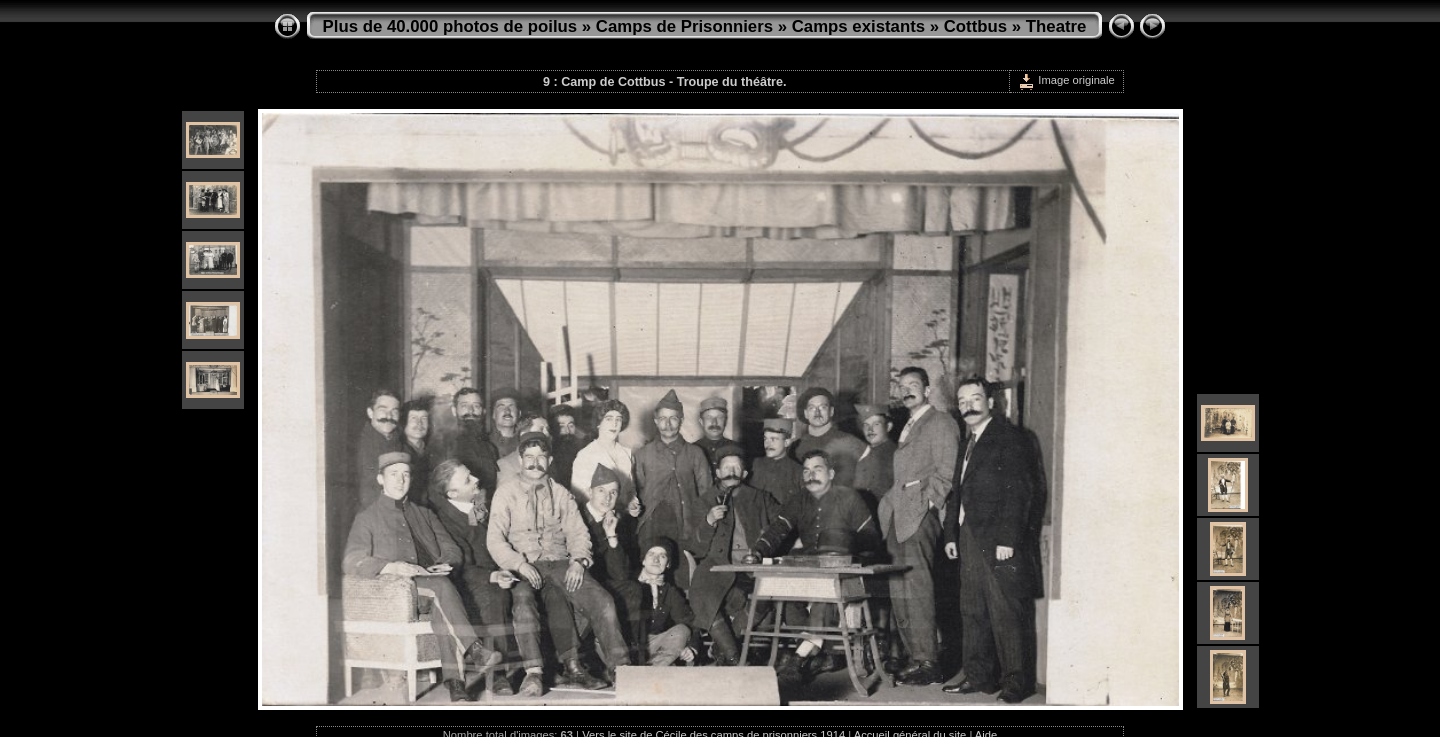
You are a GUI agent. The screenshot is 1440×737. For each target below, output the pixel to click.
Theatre (1056, 26)
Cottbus (975, 26)
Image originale (1066, 80)
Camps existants (858, 26)
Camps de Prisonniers (684, 26)
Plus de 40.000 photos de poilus (450, 26)
